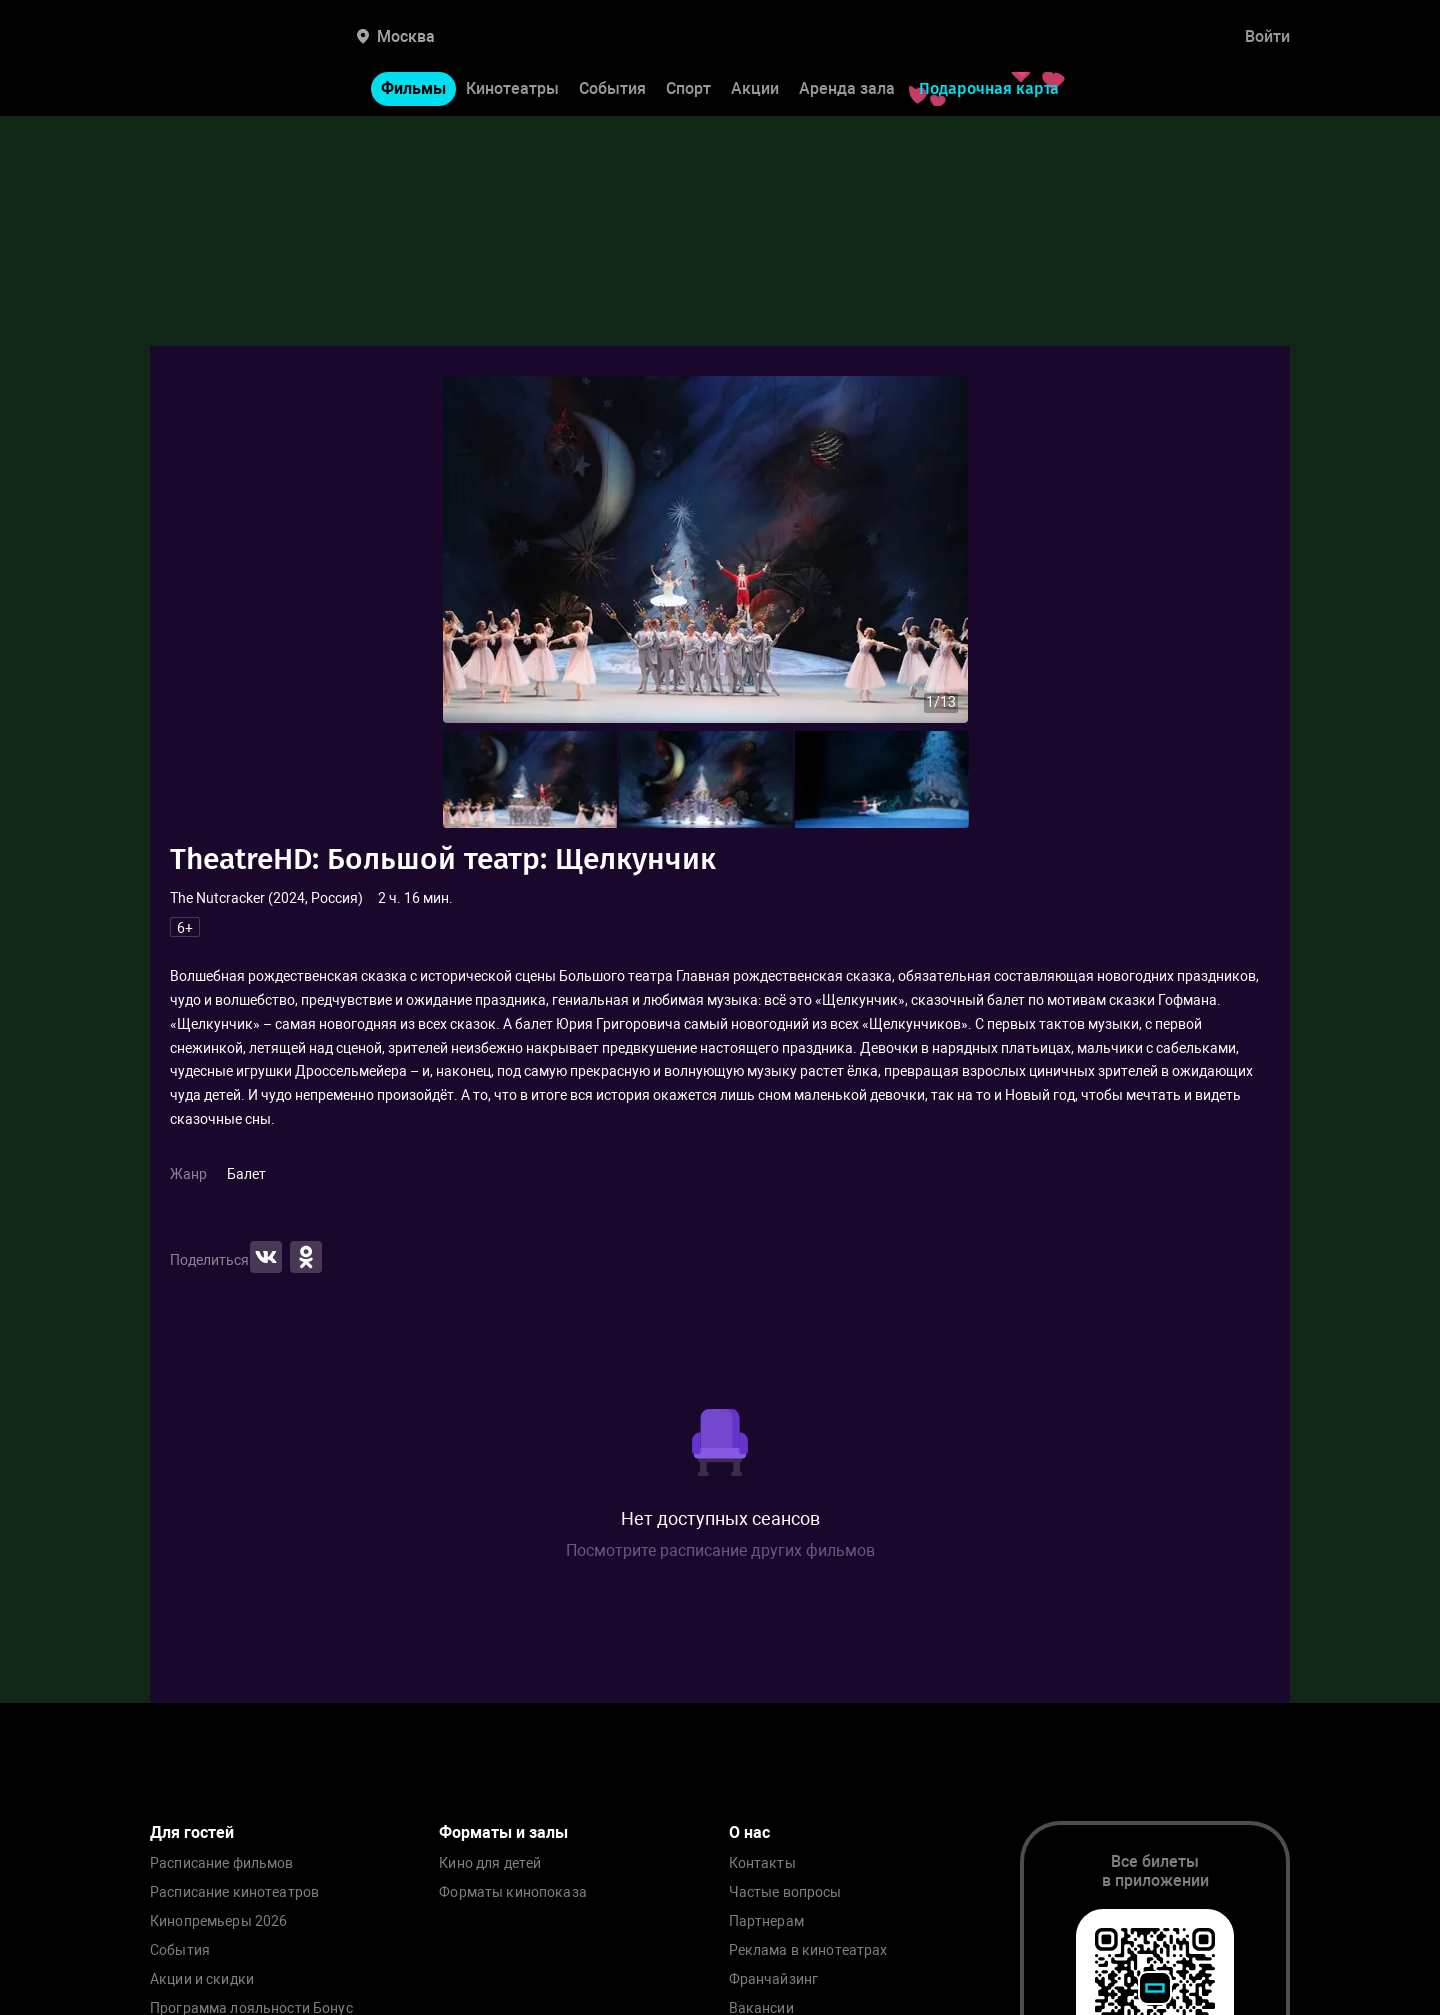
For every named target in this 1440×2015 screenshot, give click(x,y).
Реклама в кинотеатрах (808, 1950)
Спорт (688, 88)
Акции (755, 88)
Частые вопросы (785, 1892)
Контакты (762, 1863)
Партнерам (766, 1921)
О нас (749, 1832)
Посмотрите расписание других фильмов (720, 1550)
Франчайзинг (774, 1979)
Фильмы (413, 88)
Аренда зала (847, 88)
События (612, 88)
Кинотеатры (512, 88)
